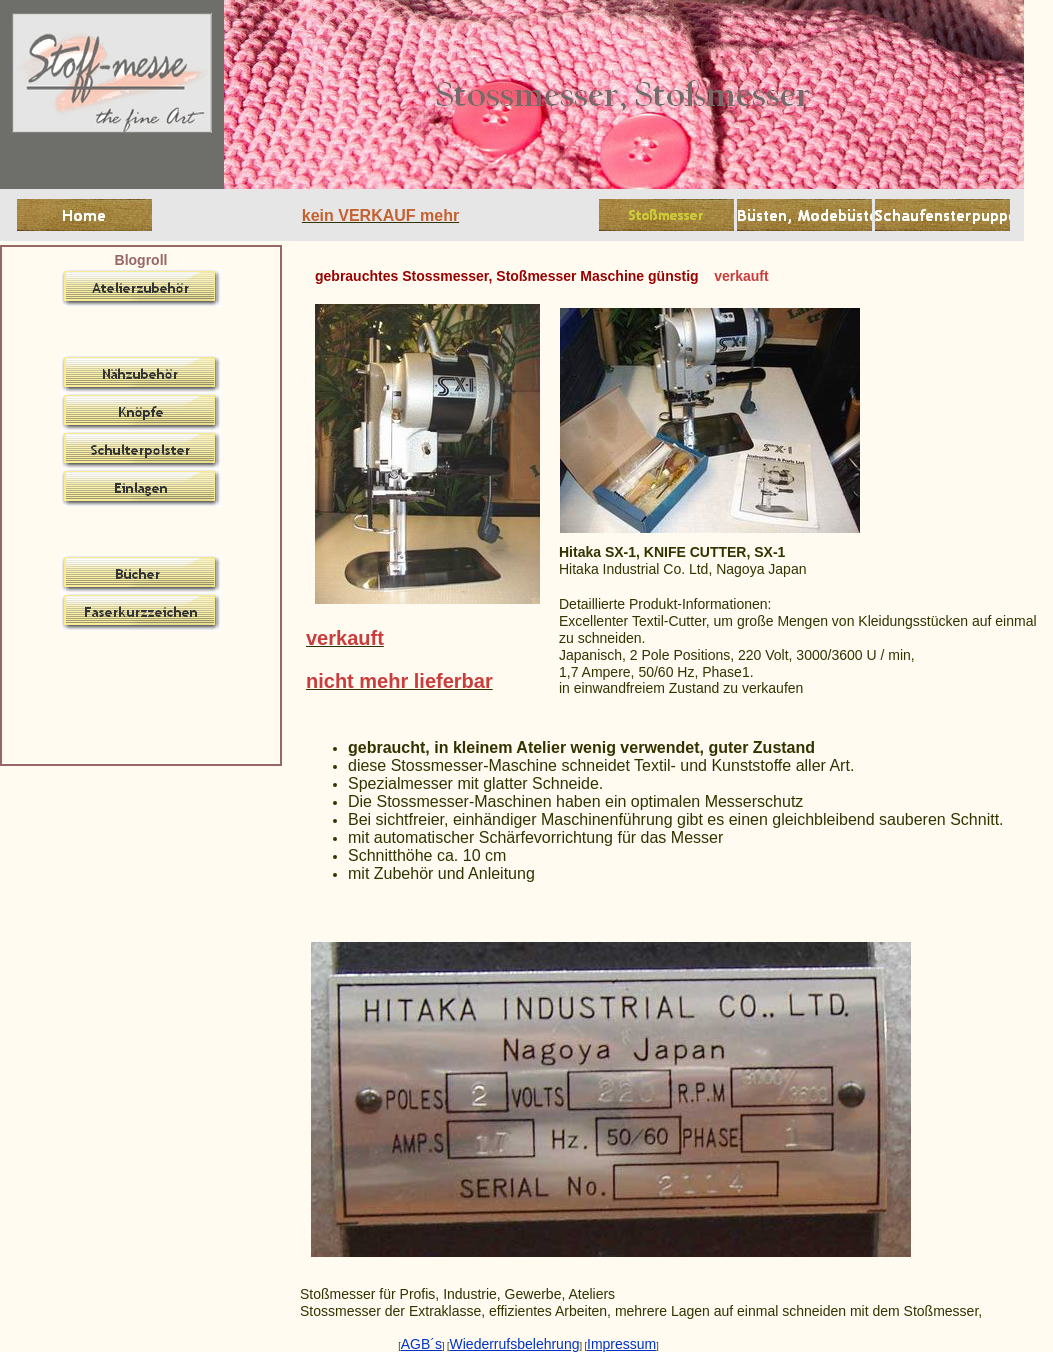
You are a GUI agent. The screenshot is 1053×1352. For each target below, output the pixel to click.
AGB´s (421, 1344)
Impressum (621, 1344)
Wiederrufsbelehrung (515, 1344)
